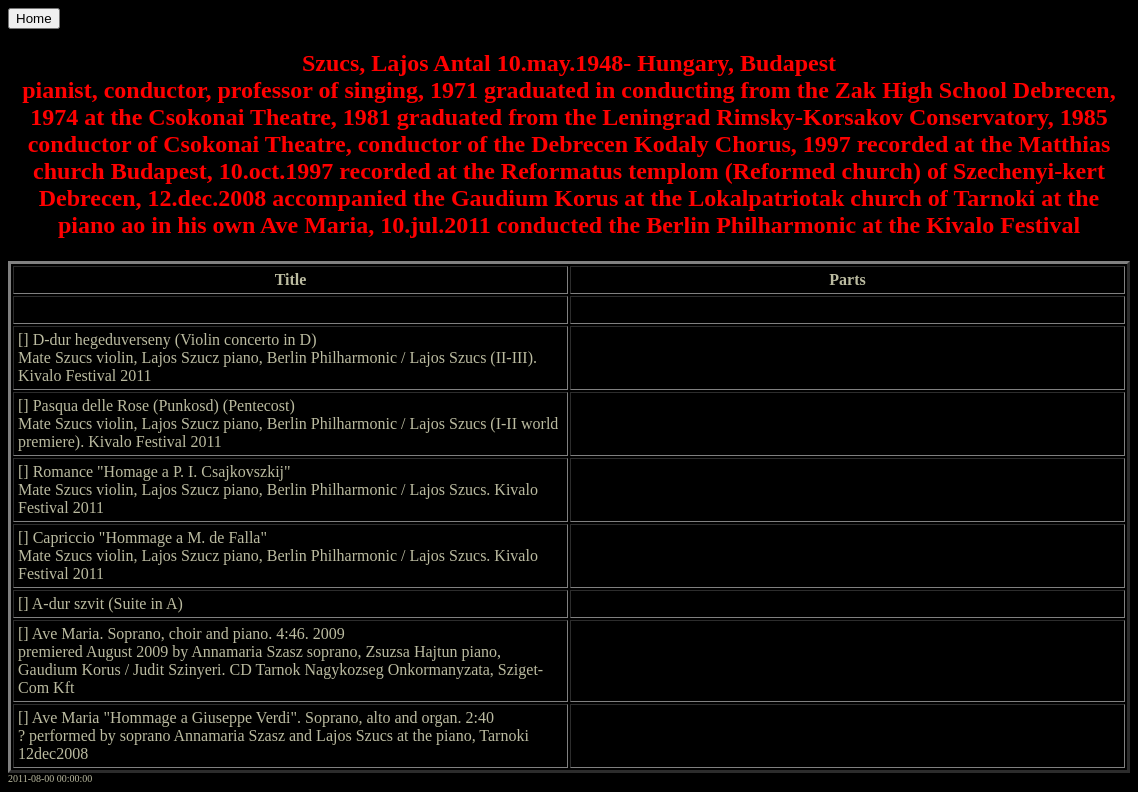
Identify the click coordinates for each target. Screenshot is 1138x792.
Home (34, 18)
